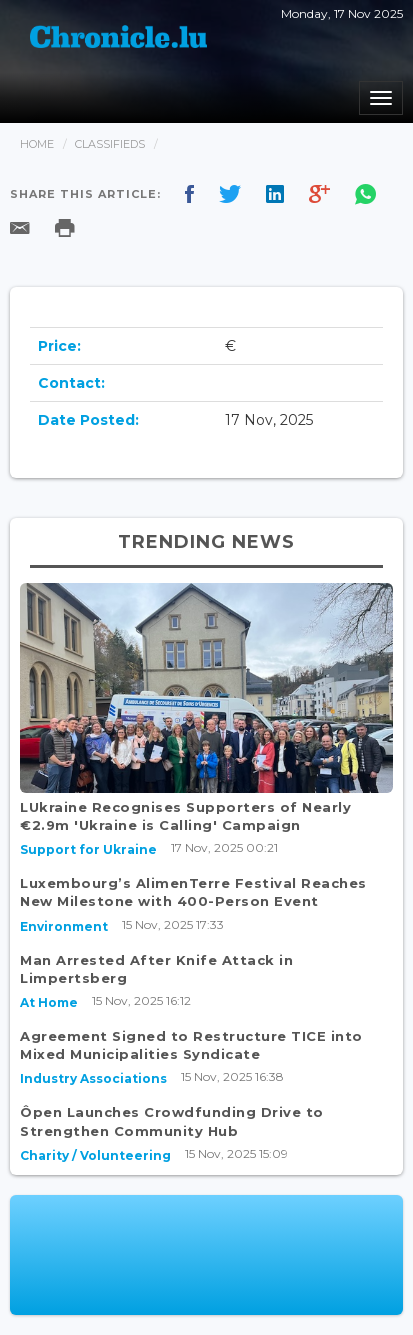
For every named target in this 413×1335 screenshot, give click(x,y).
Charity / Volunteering (95, 1155)
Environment (64, 926)
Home (37, 144)
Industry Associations (93, 1078)
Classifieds (110, 144)
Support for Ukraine (88, 849)
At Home (49, 1002)
